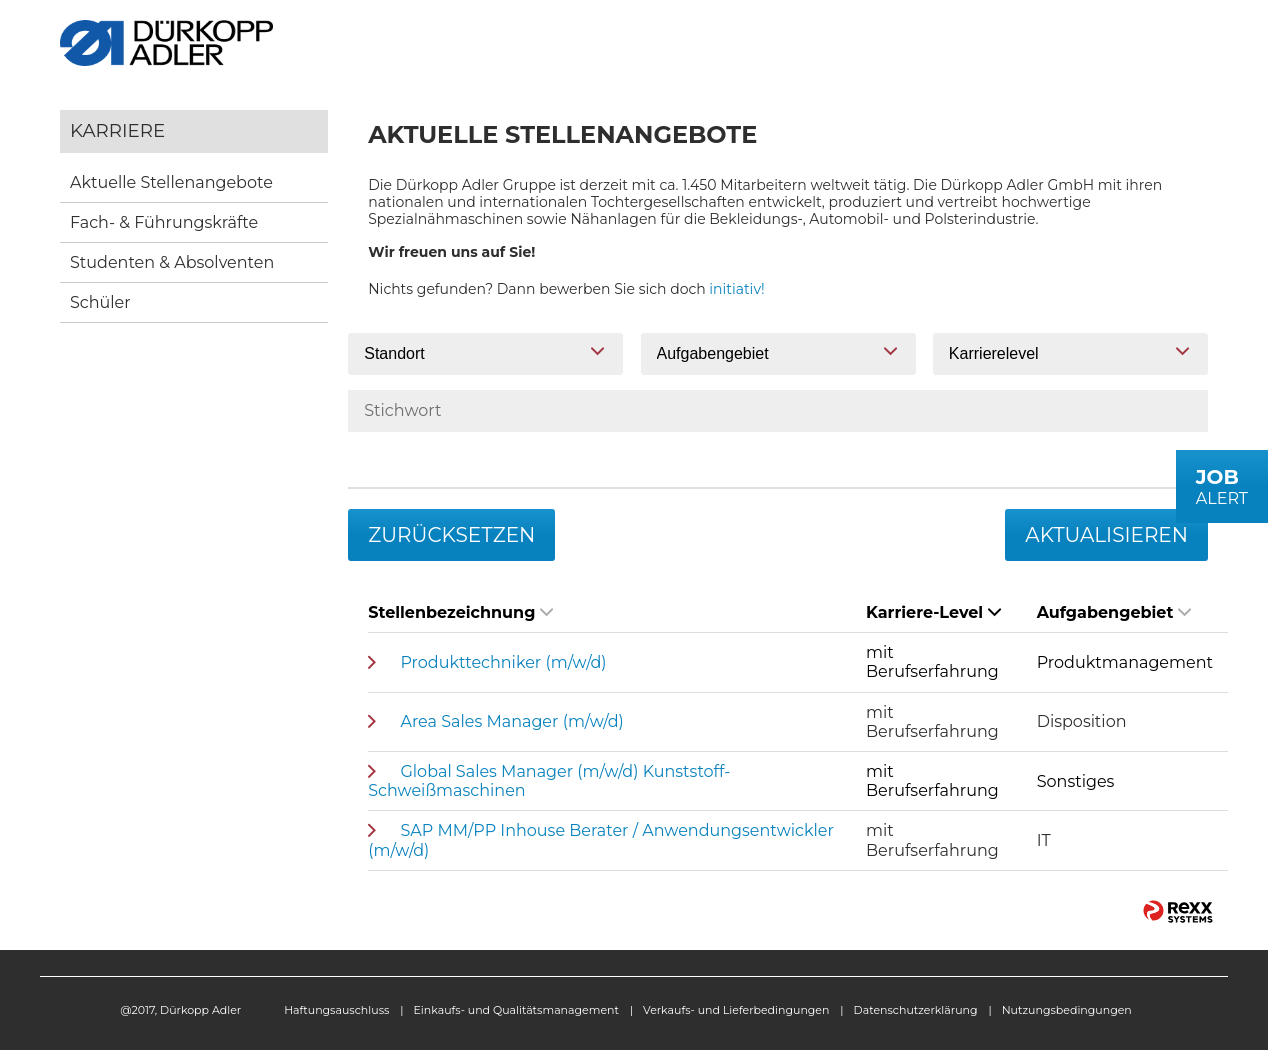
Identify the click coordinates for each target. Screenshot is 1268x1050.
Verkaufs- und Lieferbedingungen (736, 1010)
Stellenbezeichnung (460, 612)
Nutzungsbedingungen (1067, 1010)
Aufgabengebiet (1114, 612)
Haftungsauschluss (336, 1010)
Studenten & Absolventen (172, 262)
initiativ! (736, 289)
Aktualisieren (1106, 535)
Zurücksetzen (451, 535)
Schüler (100, 302)
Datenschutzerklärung (916, 1010)
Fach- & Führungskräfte (164, 222)
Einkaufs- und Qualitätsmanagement (516, 1010)
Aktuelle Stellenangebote (171, 182)
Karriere (117, 130)
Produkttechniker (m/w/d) (503, 662)
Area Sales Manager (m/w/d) (511, 721)
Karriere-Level (933, 612)
